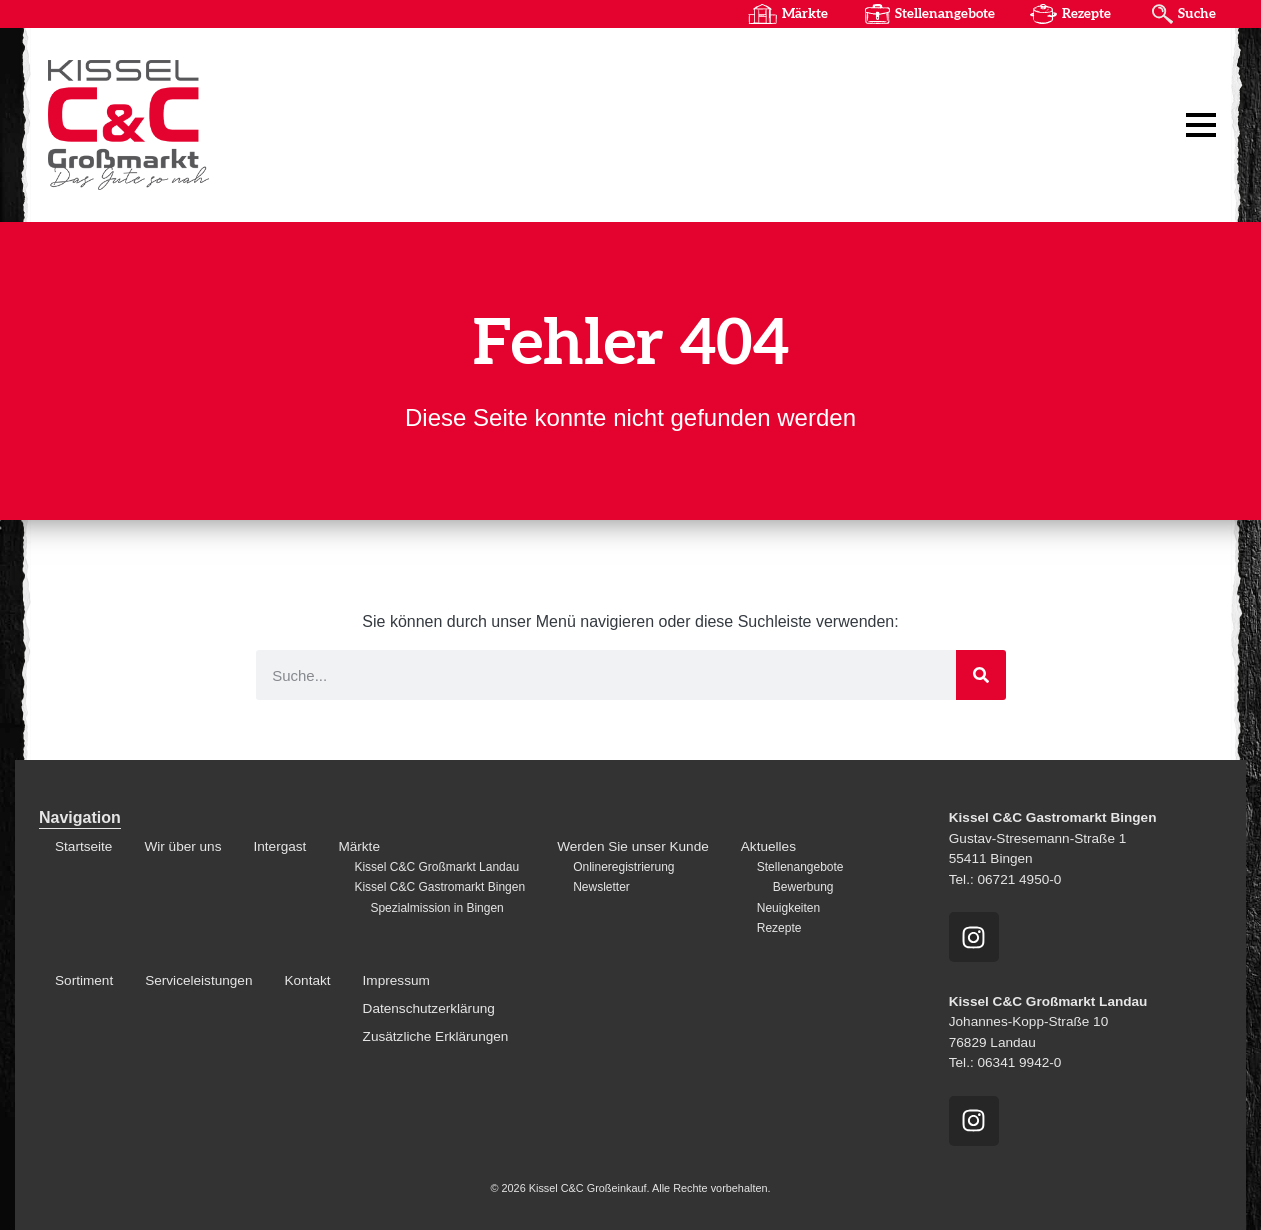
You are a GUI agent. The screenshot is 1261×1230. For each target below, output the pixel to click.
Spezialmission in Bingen (436, 908)
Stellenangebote (945, 14)
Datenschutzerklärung (429, 1008)
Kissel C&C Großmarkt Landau (436, 867)
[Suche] (981, 675)
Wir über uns (182, 846)
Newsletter (601, 887)
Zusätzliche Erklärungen (436, 1036)
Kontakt (307, 980)
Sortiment (84, 980)
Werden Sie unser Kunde (633, 846)
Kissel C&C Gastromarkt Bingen (439, 887)
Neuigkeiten (788, 908)
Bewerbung (803, 887)
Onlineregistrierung (623, 867)
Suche (1197, 14)
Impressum (396, 980)
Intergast (279, 846)
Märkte (805, 14)
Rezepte (1086, 14)
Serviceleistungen (198, 980)
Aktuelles (768, 846)
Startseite (83, 846)
